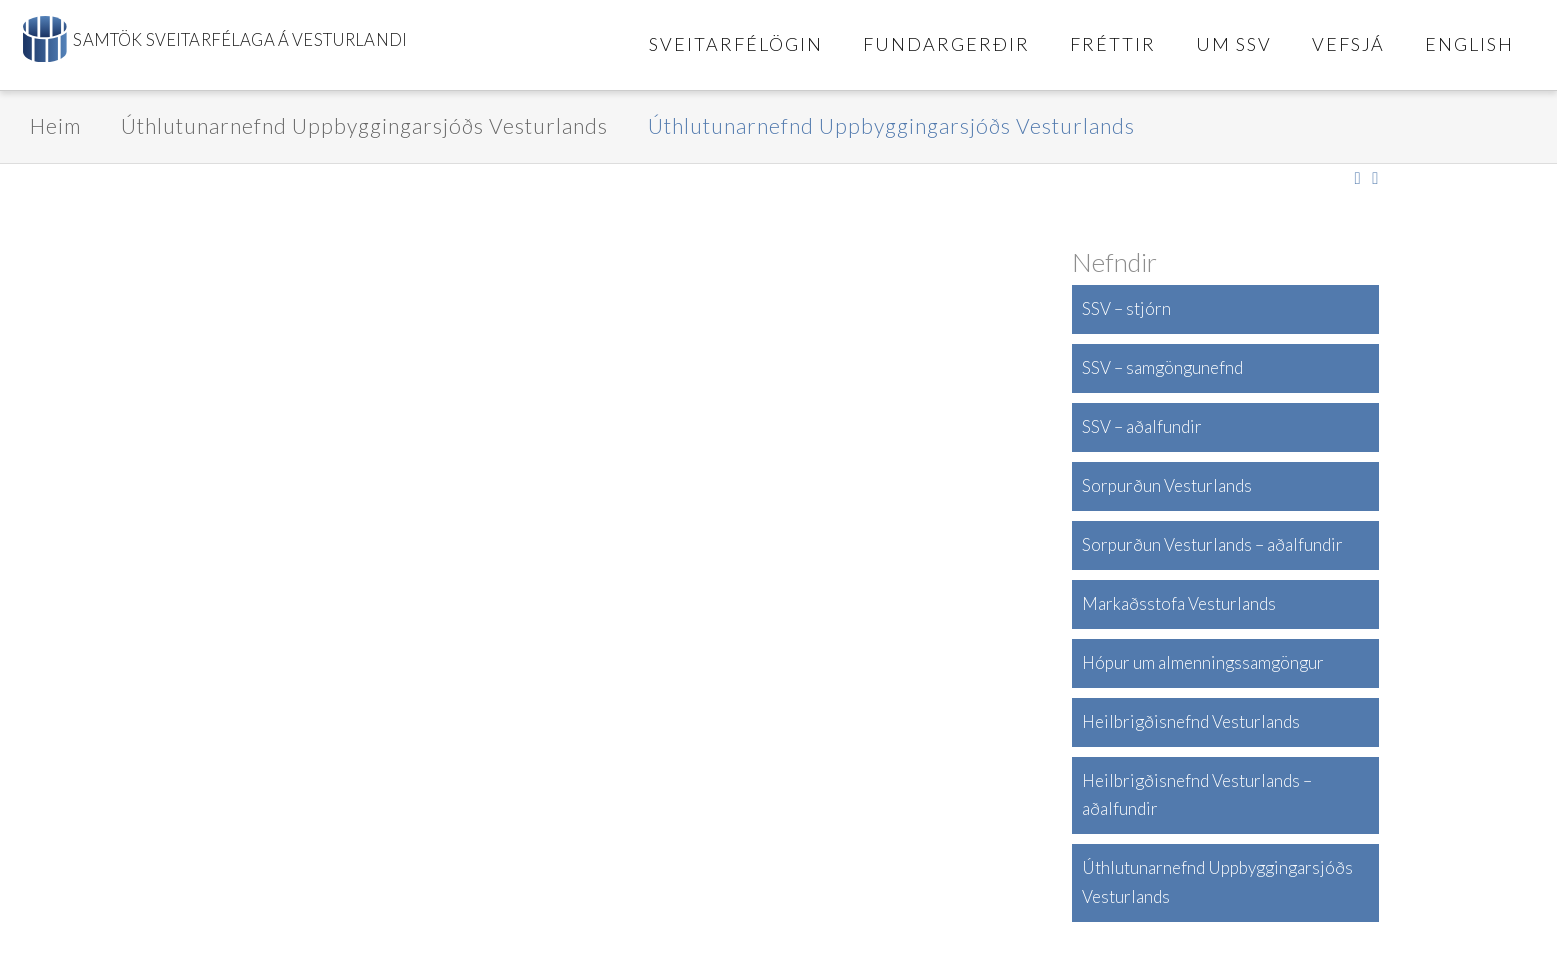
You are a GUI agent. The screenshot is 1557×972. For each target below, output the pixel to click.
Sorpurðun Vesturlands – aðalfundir (1212, 544)
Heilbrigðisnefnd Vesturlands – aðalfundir (1197, 795)
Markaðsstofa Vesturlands (1179, 603)
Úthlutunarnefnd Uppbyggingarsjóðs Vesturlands (364, 125)
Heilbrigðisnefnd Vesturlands (1191, 721)
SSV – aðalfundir (1142, 426)
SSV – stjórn (1126, 308)
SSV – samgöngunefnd (1162, 367)
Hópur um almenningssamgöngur (1203, 662)
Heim (55, 125)
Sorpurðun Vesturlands (1167, 485)
